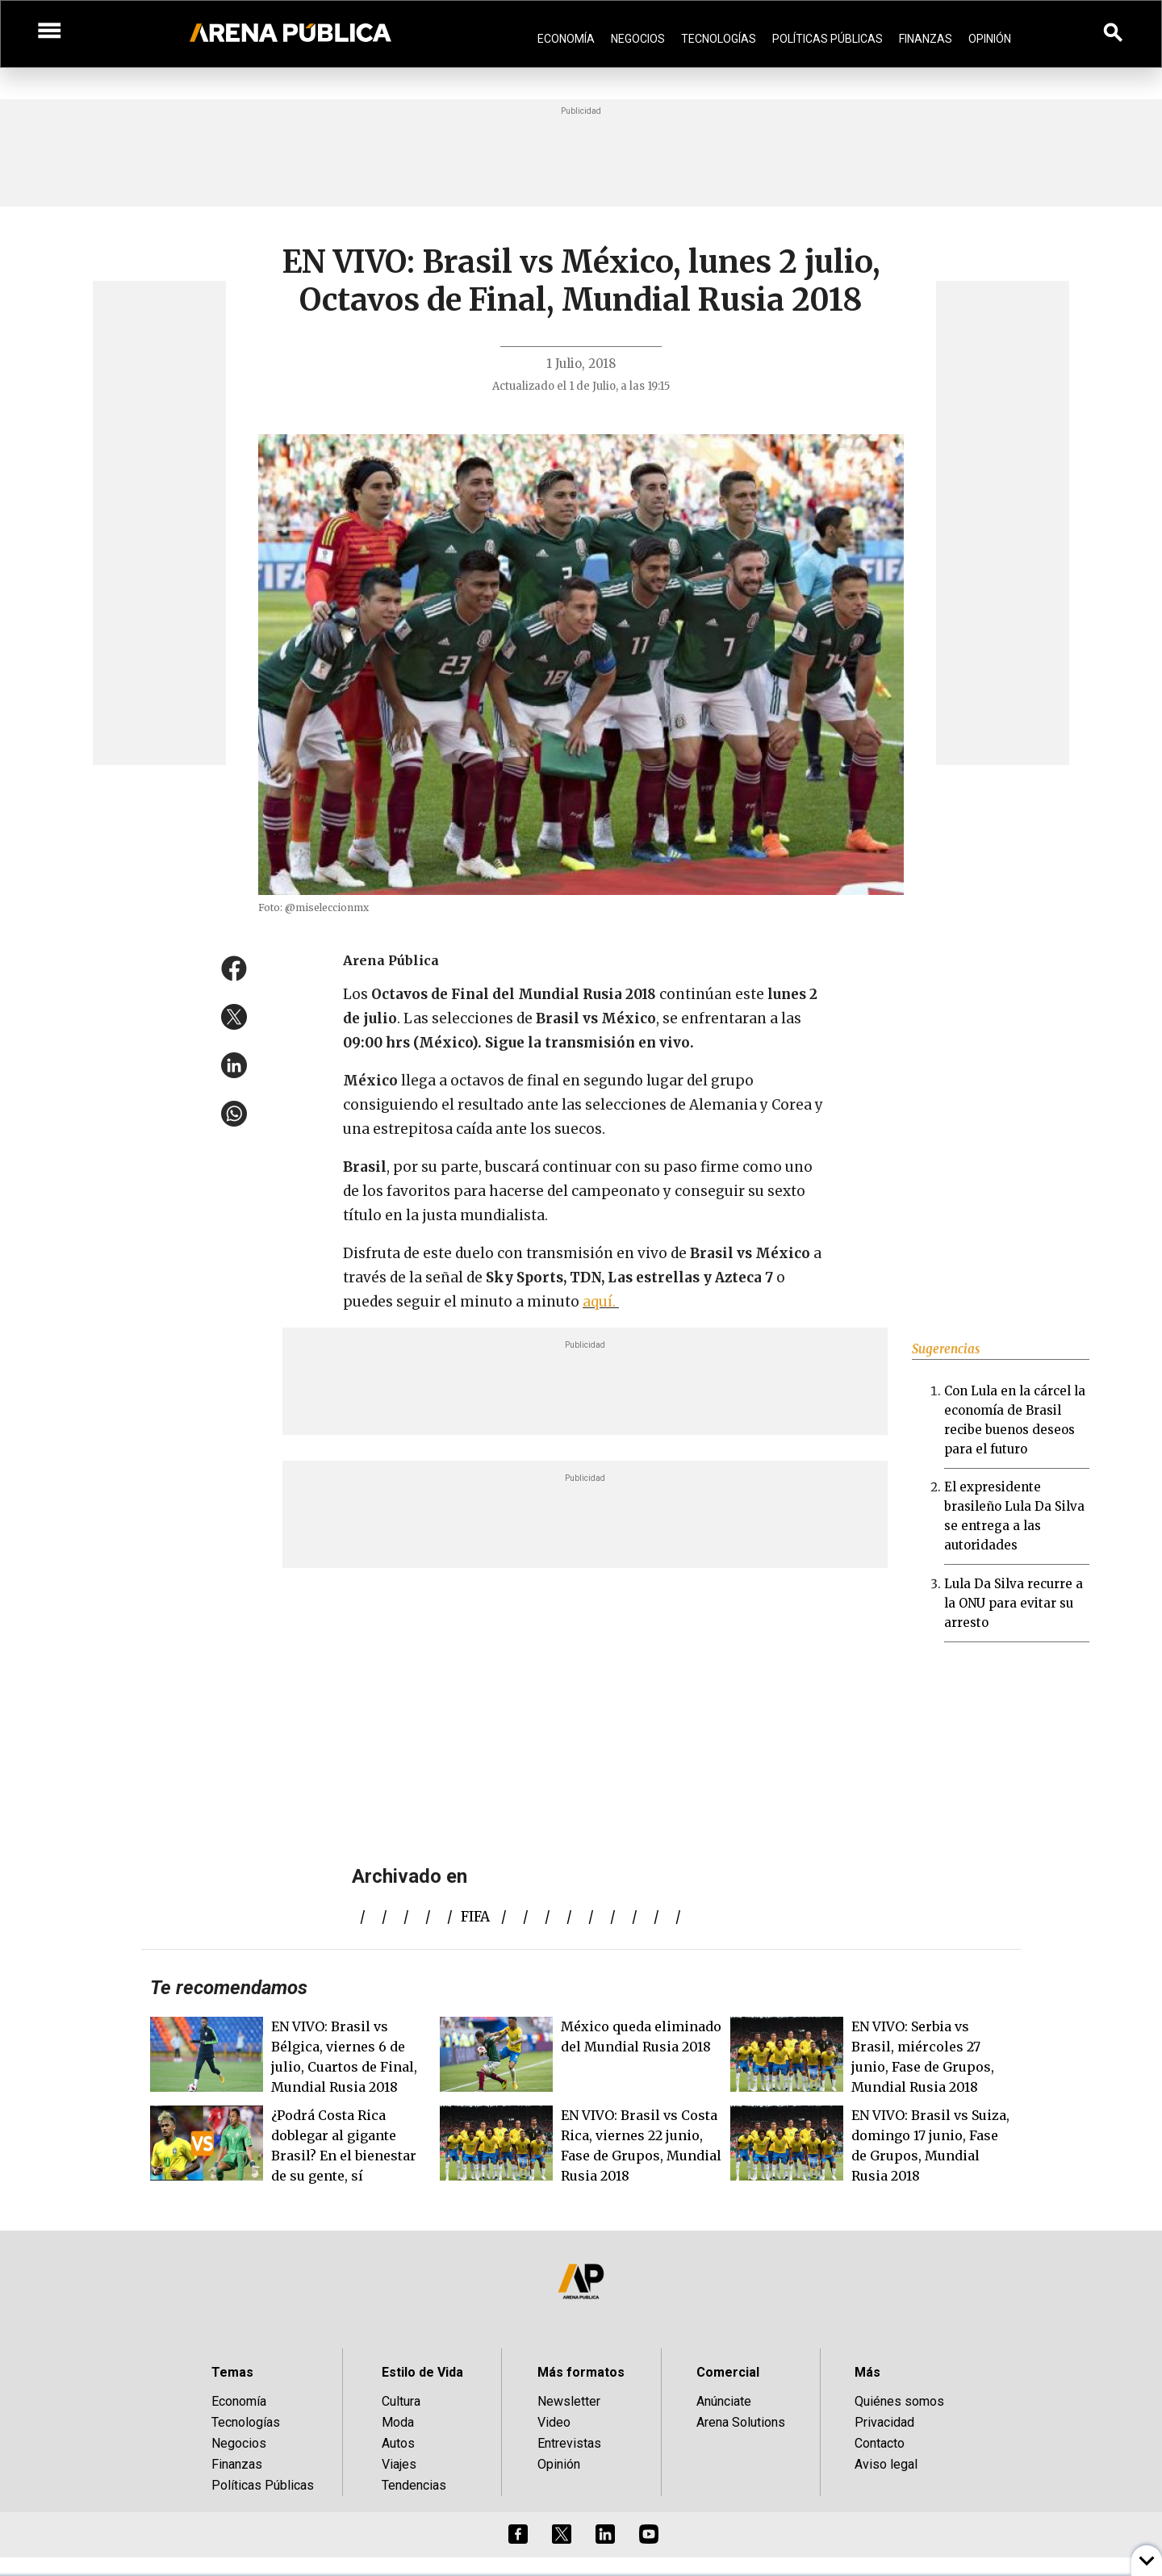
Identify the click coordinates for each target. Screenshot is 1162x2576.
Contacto (880, 2443)
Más (867, 2372)
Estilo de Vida (422, 2372)
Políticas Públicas (827, 38)
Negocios (638, 38)
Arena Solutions (740, 2422)
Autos (398, 2443)
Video (554, 2422)
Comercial (727, 2372)
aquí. (601, 1302)
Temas (232, 2372)
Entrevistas (569, 2443)
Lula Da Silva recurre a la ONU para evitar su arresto (1013, 1603)
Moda (398, 2422)
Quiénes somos (899, 2401)
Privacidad (884, 2422)
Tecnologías (718, 38)
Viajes (399, 2464)
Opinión (989, 38)
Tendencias (414, 2485)
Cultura (401, 2401)
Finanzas (925, 38)
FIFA (475, 1917)
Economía (566, 38)
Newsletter (568, 2401)
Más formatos (581, 2372)
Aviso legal (886, 2464)
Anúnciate (723, 2401)
